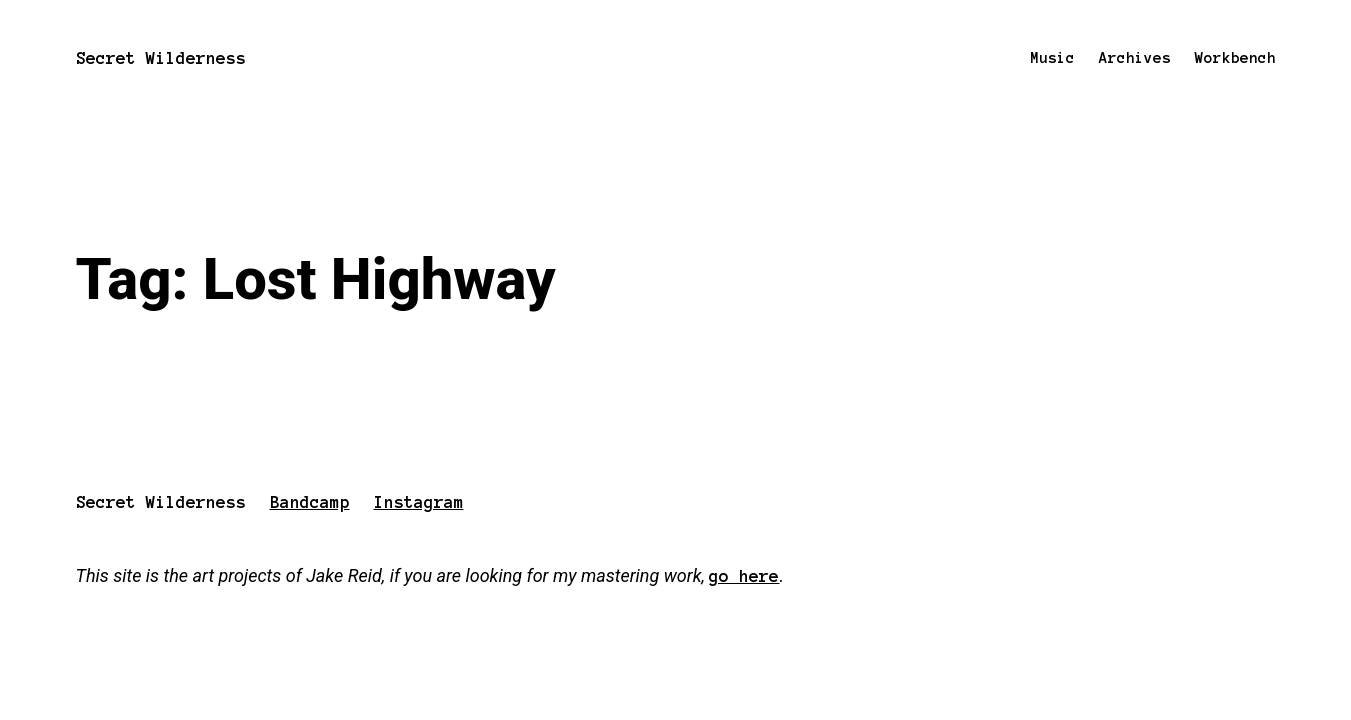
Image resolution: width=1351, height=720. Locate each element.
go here (744, 576)
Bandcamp (310, 502)
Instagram (419, 502)
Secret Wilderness (161, 58)
